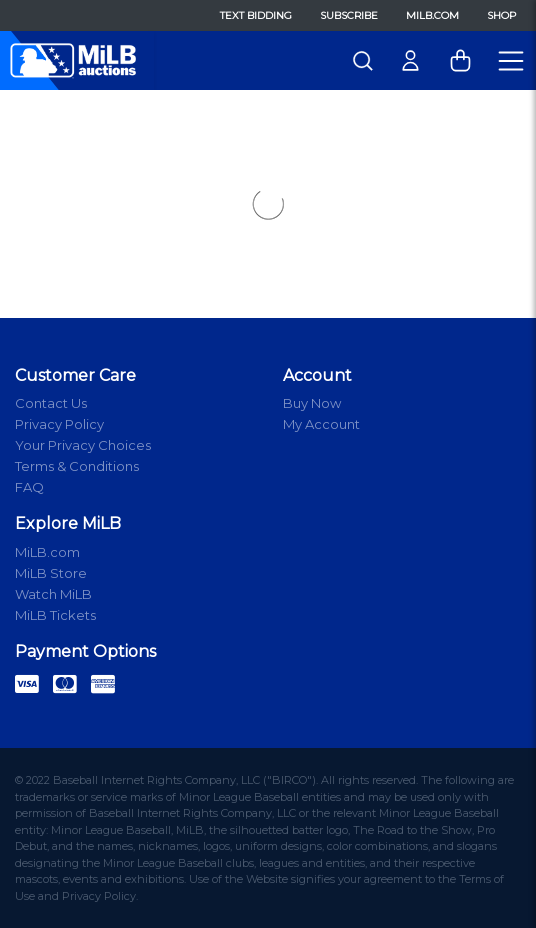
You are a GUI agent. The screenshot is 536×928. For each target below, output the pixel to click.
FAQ (29, 487)
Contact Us (51, 403)
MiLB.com (432, 15)
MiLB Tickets (55, 615)
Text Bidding (256, 15)
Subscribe (349, 15)
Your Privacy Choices (83, 445)
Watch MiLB (53, 594)
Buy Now (312, 403)
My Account (321, 424)
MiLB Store (51, 573)
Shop (501, 15)
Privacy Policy (59, 424)
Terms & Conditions (77, 466)
